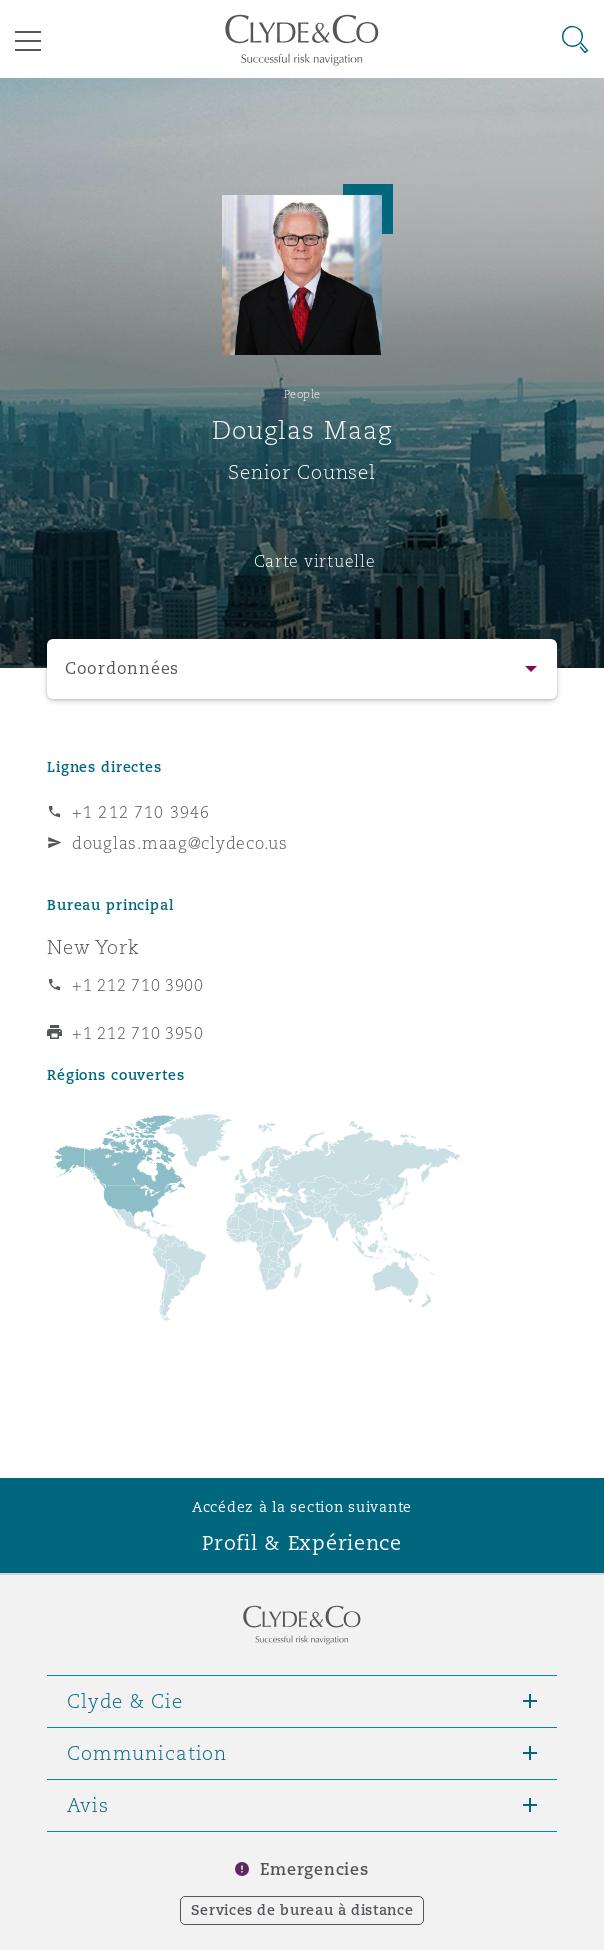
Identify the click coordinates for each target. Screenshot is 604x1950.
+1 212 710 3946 (141, 812)
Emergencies (314, 1869)
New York (93, 947)
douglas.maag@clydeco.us (180, 843)
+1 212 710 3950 (138, 1033)
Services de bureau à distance (302, 1910)
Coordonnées (122, 668)
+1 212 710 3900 (138, 985)
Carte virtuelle (315, 561)
